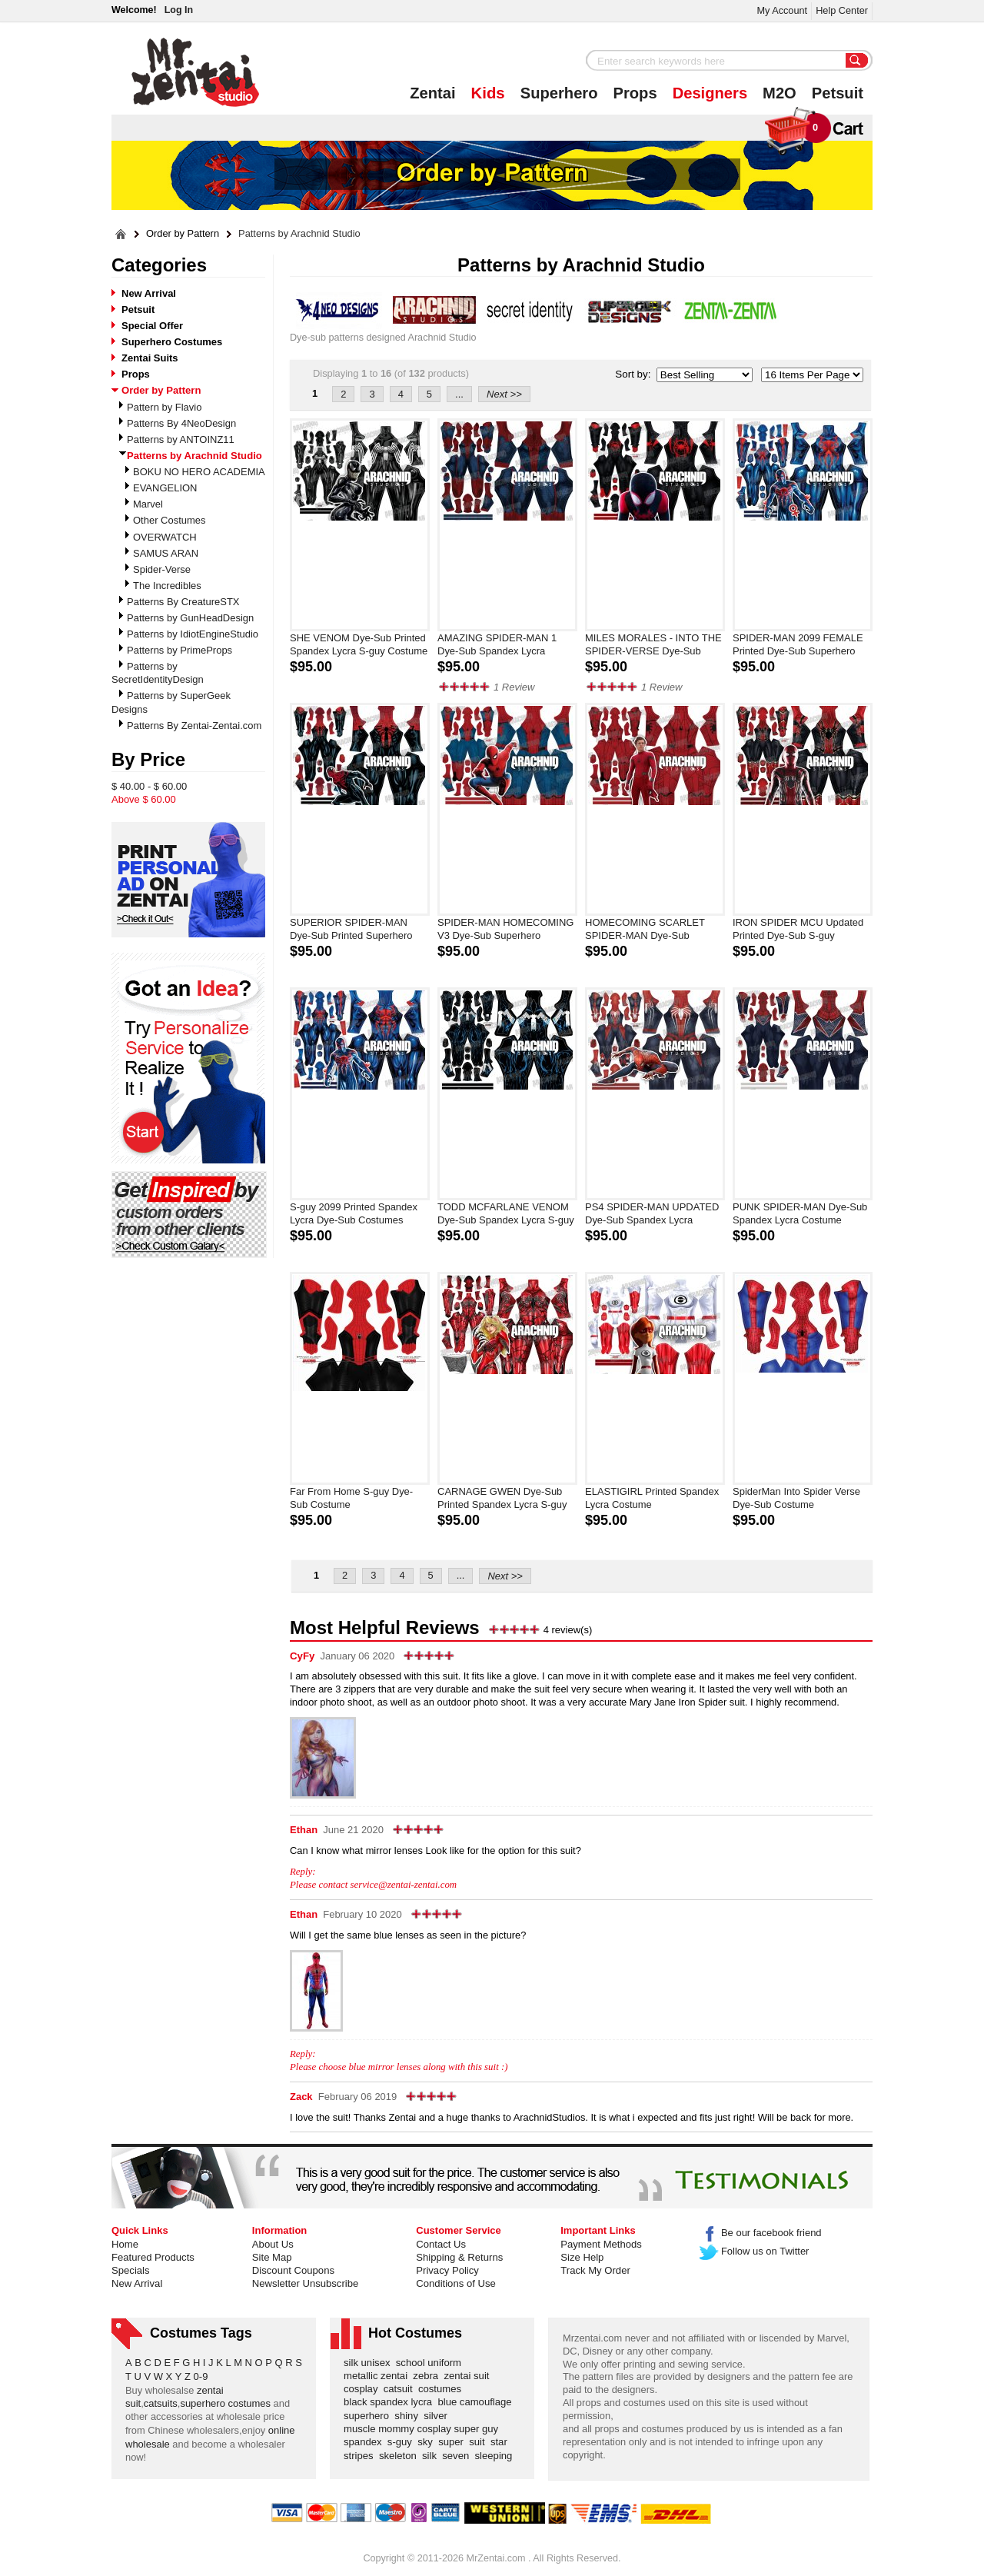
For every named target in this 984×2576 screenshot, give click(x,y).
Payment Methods (601, 2244)
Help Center (842, 10)
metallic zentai (378, 2375)
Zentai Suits (149, 358)
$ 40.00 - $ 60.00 (149, 786)
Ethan (303, 1829)
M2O (779, 93)
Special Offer (152, 325)
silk (432, 2455)
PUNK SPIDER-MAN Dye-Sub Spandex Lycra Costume (800, 1213)
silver (438, 2415)
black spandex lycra (390, 2402)
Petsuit (837, 93)
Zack (301, 2096)
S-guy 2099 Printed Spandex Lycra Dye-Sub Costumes (353, 1213)
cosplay (364, 2389)
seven (458, 2455)
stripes (361, 2455)
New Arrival (148, 293)
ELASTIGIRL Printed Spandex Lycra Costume (652, 1498)
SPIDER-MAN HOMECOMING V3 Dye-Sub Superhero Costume (505, 930)
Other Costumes (169, 520)
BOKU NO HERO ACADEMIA (199, 472)
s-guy (402, 2442)
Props (635, 93)
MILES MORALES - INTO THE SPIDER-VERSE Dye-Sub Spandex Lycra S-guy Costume (654, 645)
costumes (442, 2389)
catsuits (161, 2403)
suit (479, 2442)
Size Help (581, 2257)
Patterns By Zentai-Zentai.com (194, 725)
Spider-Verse (162, 569)
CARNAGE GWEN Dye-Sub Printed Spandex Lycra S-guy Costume (502, 1499)
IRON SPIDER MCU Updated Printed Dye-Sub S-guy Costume (798, 930)
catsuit (401, 2389)
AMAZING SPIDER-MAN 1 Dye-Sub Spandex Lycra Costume (497, 645)
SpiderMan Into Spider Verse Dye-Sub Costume (796, 1498)
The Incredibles (167, 585)
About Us (273, 2244)
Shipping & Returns (459, 2257)
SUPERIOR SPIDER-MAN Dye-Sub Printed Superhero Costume (351, 930)
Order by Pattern (182, 234)
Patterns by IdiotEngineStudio (192, 634)
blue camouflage (477, 2402)
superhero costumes (225, 2403)
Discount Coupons (293, 2270)
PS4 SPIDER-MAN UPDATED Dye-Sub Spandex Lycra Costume (652, 1214)
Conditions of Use (455, 2283)
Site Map (272, 2257)
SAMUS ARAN (165, 553)
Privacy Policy (447, 2270)
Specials (130, 2270)
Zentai (432, 93)
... (459, 394)
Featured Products (152, 2257)
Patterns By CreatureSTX (183, 601)
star (501, 2442)
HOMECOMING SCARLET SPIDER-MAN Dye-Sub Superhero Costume (645, 930)
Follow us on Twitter (754, 2251)
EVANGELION (165, 488)
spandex (365, 2442)
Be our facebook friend (761, 2233)
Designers (710, 93)
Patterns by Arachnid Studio (299, 234)
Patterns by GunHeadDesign (190, 618)
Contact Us (441, 2244)
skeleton (400, 2455)
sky (427, 2442)
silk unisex (370, 2362)
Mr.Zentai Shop (195, 72)
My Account (781, 10)
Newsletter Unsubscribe (305, 2283)
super (453, 2442)
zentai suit (469, 2375)
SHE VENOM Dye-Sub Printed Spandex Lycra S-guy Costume (358, 644)
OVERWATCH (165, 537)
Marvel (148, 504)
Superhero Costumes (171, 342)
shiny (409, 2415)
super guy (479, 2429)
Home (124, 2244)
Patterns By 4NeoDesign (181, 423)
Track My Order (595, 2270)
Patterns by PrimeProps (179, 650)
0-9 (201, 2376)
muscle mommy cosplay (399, 2429)
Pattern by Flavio (164, 407)
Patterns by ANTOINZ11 (180, 439)
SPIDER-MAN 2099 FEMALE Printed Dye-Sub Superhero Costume (798, 645)
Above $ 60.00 (143, 799)
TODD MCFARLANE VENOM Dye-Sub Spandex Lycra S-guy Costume (505, 1214)
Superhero (559, 93)
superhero (369, 2415)
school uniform (431, 2362)
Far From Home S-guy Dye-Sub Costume (351, 1498)
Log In (179, 10)
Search (857, 61)
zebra (428, 2375)
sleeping (496, 2455)
